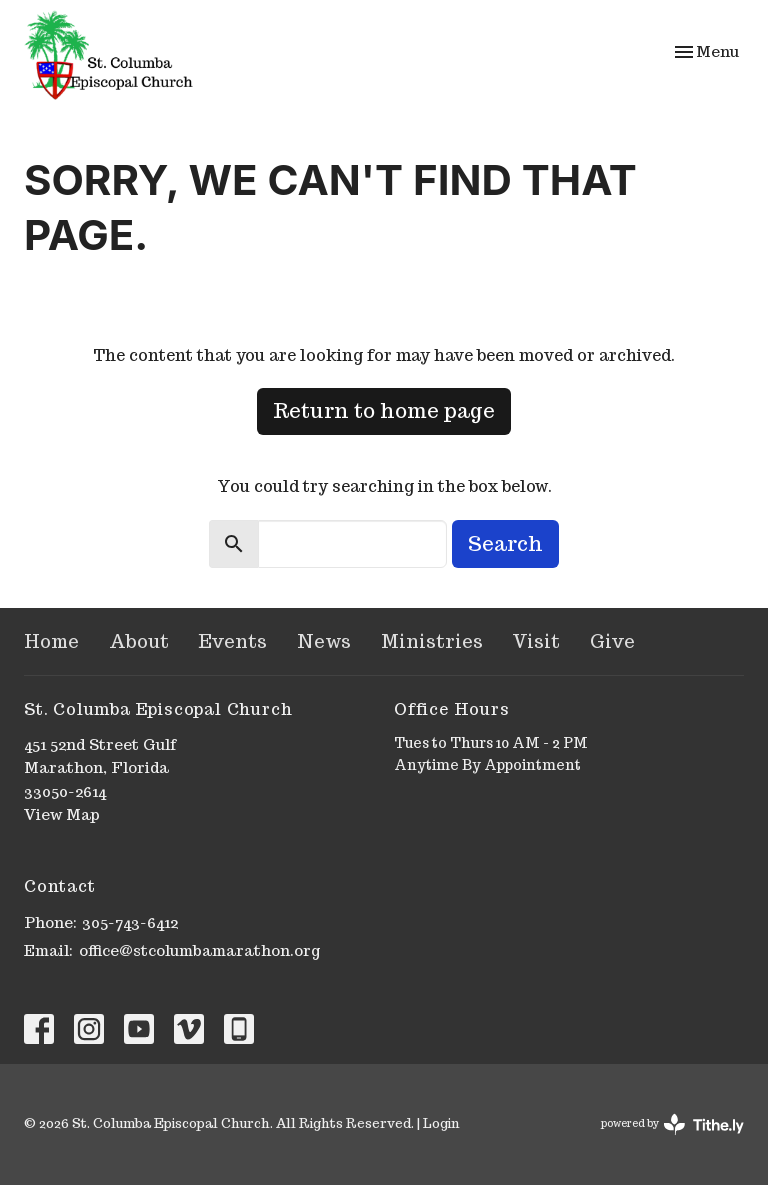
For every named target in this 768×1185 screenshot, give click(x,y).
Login (441, 1123)
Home (51, 641)
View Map (62, 814)
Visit (536, 641)
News (324, 641)
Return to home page (384, 411)
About (139, 641)
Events (233, 641)
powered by (672, 1124)
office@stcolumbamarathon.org (199, 950)
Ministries (432, 641)
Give (612, 641)
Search (505, 544)
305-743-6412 (130, 922)
